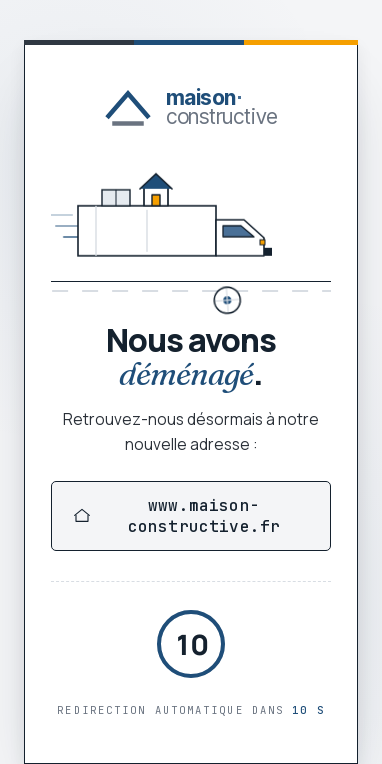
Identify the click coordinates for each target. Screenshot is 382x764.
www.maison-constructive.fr (177, 516)
